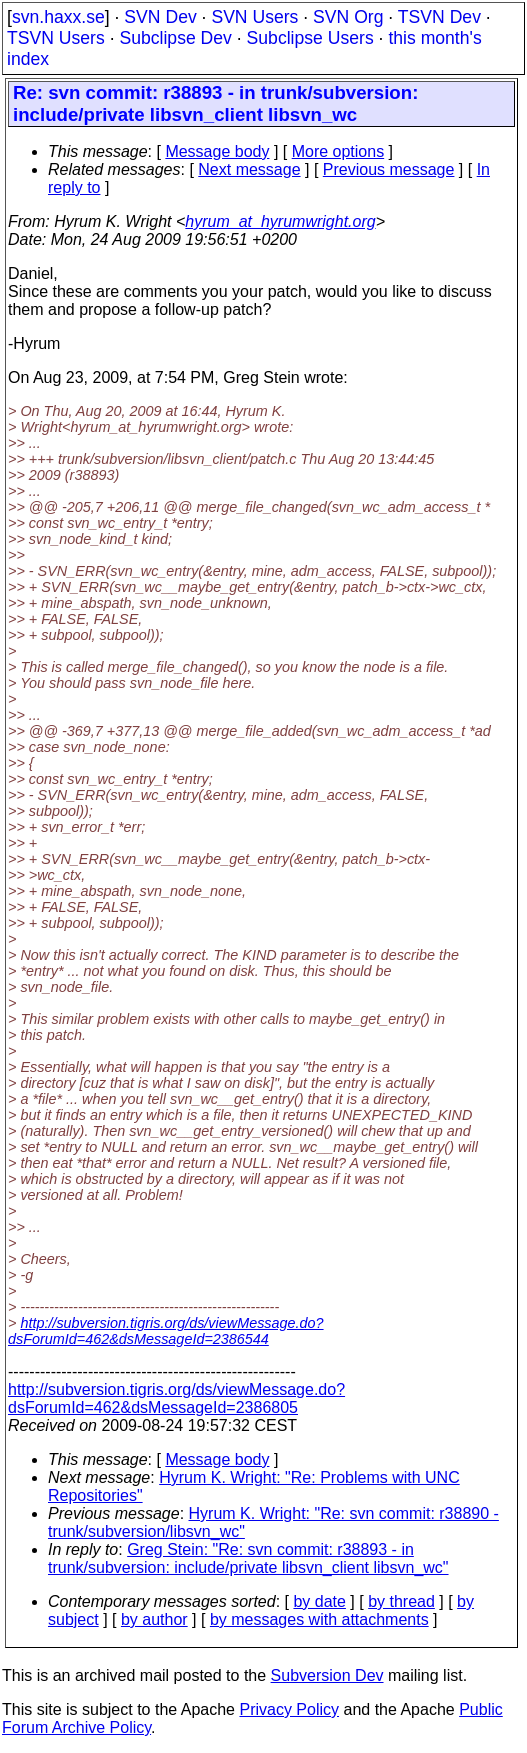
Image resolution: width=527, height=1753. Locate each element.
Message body (217, 151)
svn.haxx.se (58, 17)
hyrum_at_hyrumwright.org (280, 221)
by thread (401, 1601)
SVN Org (348, 17)
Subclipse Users (310, 38)
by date (319, 1601)
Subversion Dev (327, 1675)
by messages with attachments (319, 1619)
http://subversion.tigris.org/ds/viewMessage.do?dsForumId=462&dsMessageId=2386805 (176, 1398)
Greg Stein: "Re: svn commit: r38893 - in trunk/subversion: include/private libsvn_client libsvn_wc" (248, 1558)
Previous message (389, 169)
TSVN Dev (439, 17)
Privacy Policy (289, 1709)
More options (338, 151)
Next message (249, 169)
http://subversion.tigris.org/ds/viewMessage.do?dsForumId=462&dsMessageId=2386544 (166, 1331)
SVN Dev (160, 17)
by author (154, 1619)
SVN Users (254, 17)
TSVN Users (56, 38)
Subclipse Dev (175, 38)
